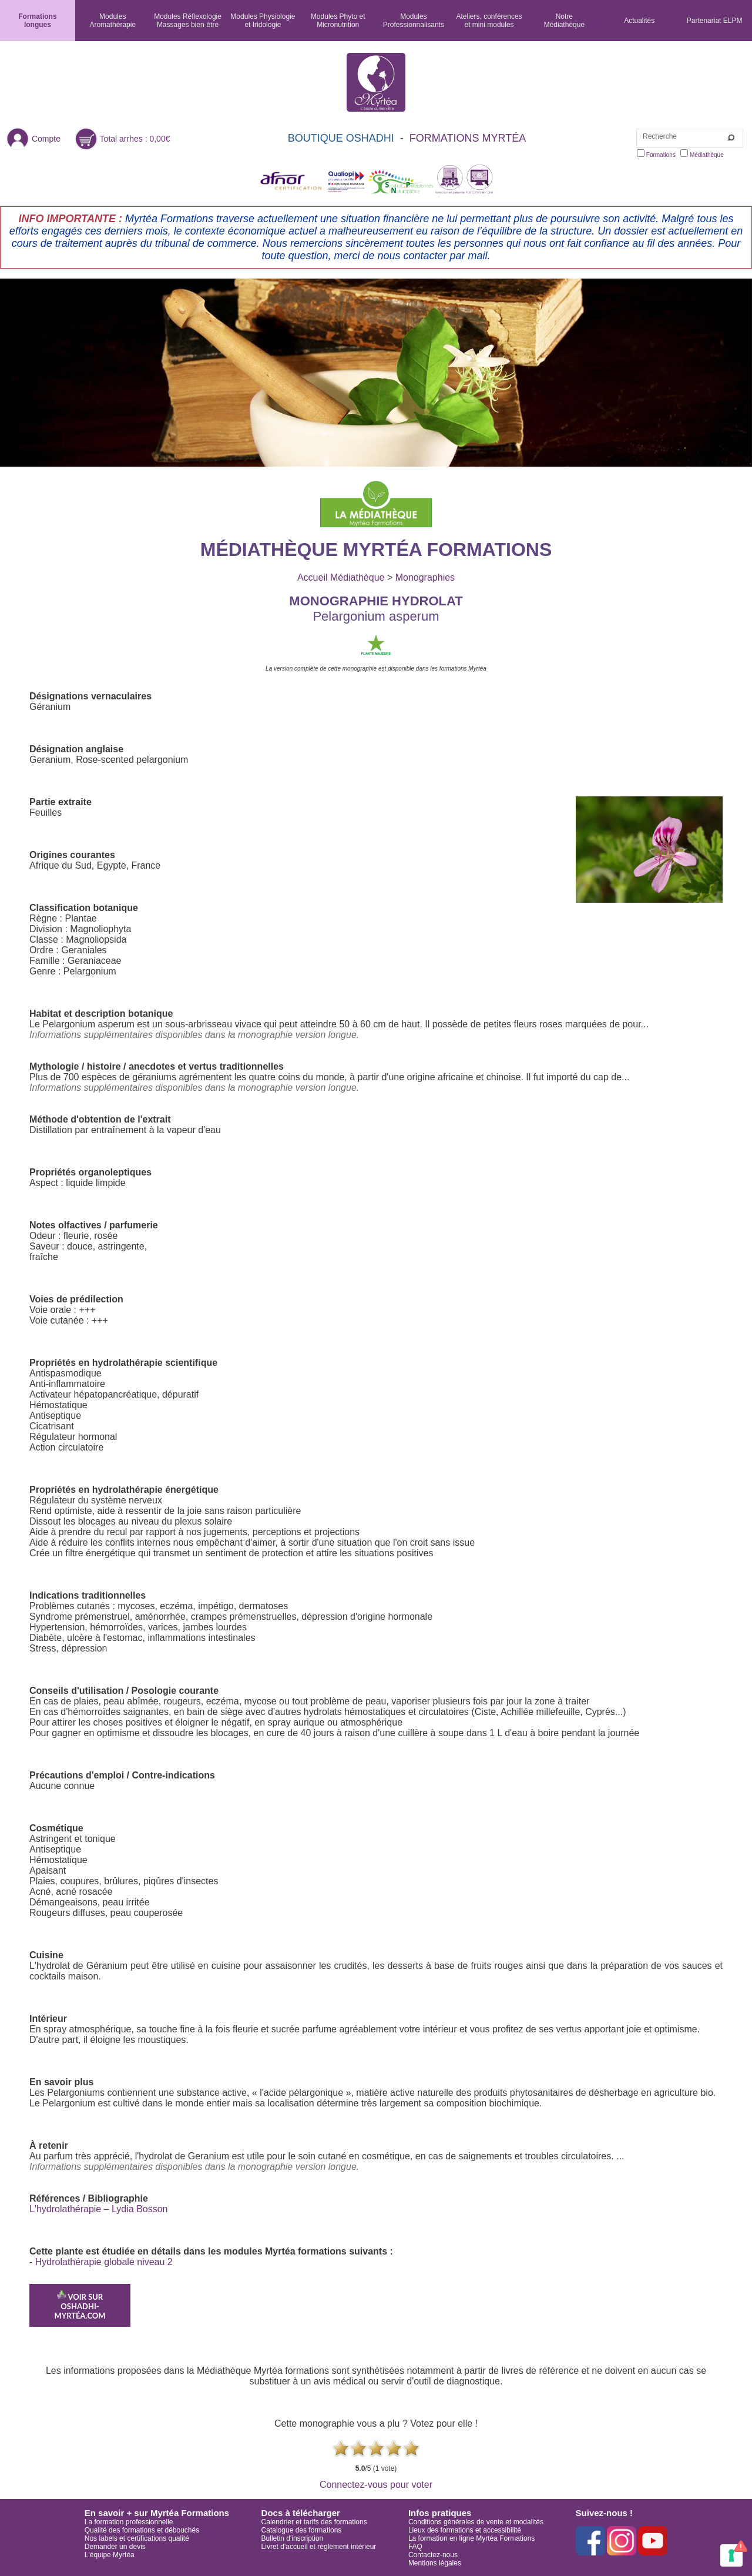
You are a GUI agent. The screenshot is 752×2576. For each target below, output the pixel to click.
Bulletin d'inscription (292, 2538)
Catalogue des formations (301, 2530)
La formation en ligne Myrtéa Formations (471, 2538)
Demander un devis (115, 2546)
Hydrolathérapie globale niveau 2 (104, 2262)
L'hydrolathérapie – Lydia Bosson (98, 2209)
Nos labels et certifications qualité (137, 2538)
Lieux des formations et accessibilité (464, 2530)
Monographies (425, 577)
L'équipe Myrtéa (110, 2555)
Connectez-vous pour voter (376, 2485)
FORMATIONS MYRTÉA (467, 138)
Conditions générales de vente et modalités (475, 2522)
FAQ (415, 2546)
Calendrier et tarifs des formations (314, 2522)
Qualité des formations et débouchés (142, 2530)
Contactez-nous (433, 2555)
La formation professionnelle (129, 2522)
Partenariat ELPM (715, 20)
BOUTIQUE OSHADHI (341, 138)
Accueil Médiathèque (341, 577)
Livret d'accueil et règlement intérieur (319, 2546)
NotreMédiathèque (564, 20)
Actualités (639, 20)
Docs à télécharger (300, 2513)
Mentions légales (434, 2563)
